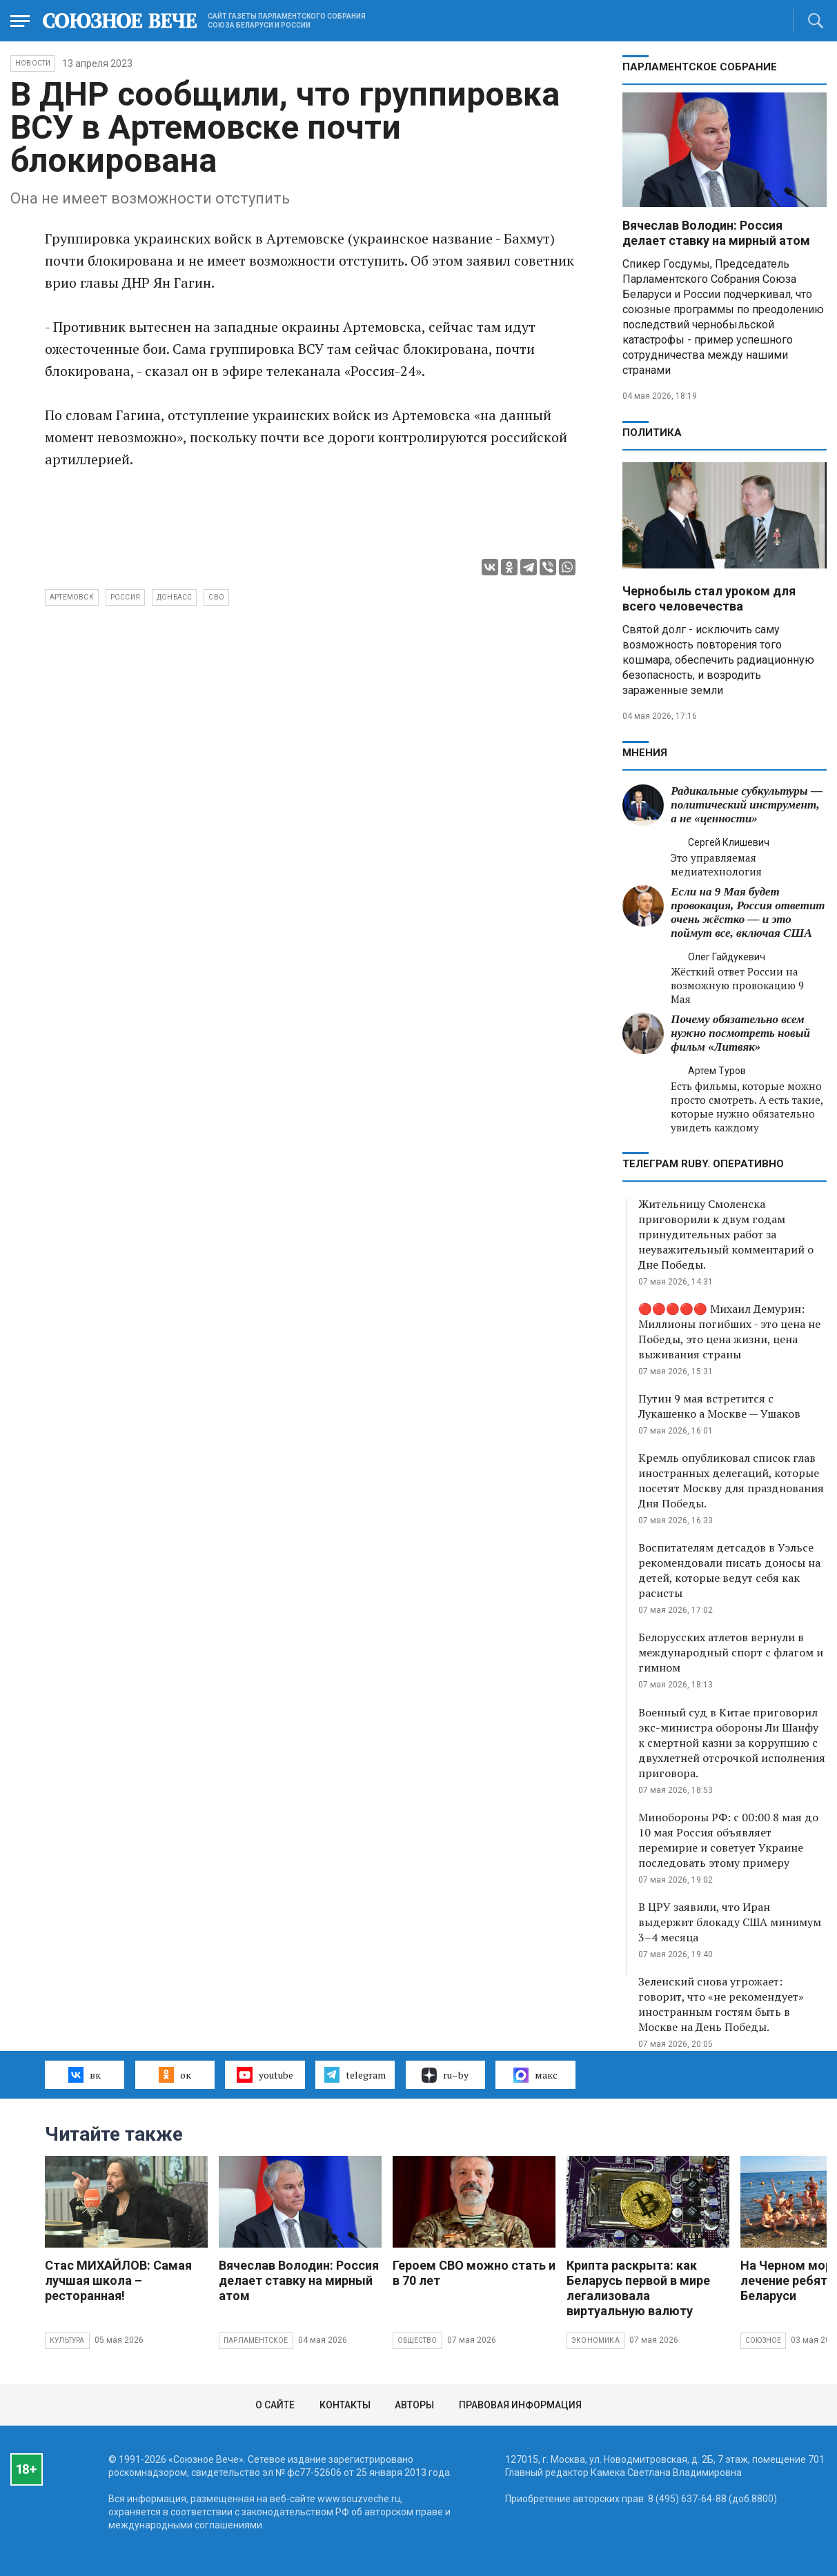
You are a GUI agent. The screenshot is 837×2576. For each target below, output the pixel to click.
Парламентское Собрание (699, 67)
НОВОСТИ (32, 63)
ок (175, 2074)
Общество (417, 2340)
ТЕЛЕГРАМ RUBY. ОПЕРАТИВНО (703, 1164)
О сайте (275, 2404)
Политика (652, 432)
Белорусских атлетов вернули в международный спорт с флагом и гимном (730, 1652)
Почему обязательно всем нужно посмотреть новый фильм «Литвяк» (740, 1033)
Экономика (595, 2340)
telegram (355, 2074)
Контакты (345, 2404)
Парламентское (256, 2340)
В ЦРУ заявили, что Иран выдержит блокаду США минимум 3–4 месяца (729, 1922)
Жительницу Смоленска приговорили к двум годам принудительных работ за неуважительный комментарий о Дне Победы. (726, 1234)
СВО (216, 597)
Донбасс (174, 597)
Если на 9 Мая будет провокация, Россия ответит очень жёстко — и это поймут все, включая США (748, 912)
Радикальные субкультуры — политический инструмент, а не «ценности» (747, 804)
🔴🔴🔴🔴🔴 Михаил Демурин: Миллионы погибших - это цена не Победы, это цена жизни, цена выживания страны (729, 1331)
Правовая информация (520, 2404)
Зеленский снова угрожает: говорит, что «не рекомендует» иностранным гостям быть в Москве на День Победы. (721, 2004)
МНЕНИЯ (644, 752)
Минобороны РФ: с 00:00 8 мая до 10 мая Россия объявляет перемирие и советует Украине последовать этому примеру (728, 1840)
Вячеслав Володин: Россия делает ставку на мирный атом (716, 233)
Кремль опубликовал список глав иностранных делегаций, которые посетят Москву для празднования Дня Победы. (731, 1480)
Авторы (414, 2404)
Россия (125, 597)
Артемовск (72, 597)
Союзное (763, 2340)
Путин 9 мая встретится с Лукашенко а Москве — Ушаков (719, 1406)
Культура (67, 2340)
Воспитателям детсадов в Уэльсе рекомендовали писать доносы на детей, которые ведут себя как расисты (729, 1570)
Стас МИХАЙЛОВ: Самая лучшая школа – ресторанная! (118, 2280)
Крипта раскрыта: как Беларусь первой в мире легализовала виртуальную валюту (638, 2288)
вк (84, 2074)
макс (535, 2075)
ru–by (445, 2075)
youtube (265, 2074)
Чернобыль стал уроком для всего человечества (709, 598)
